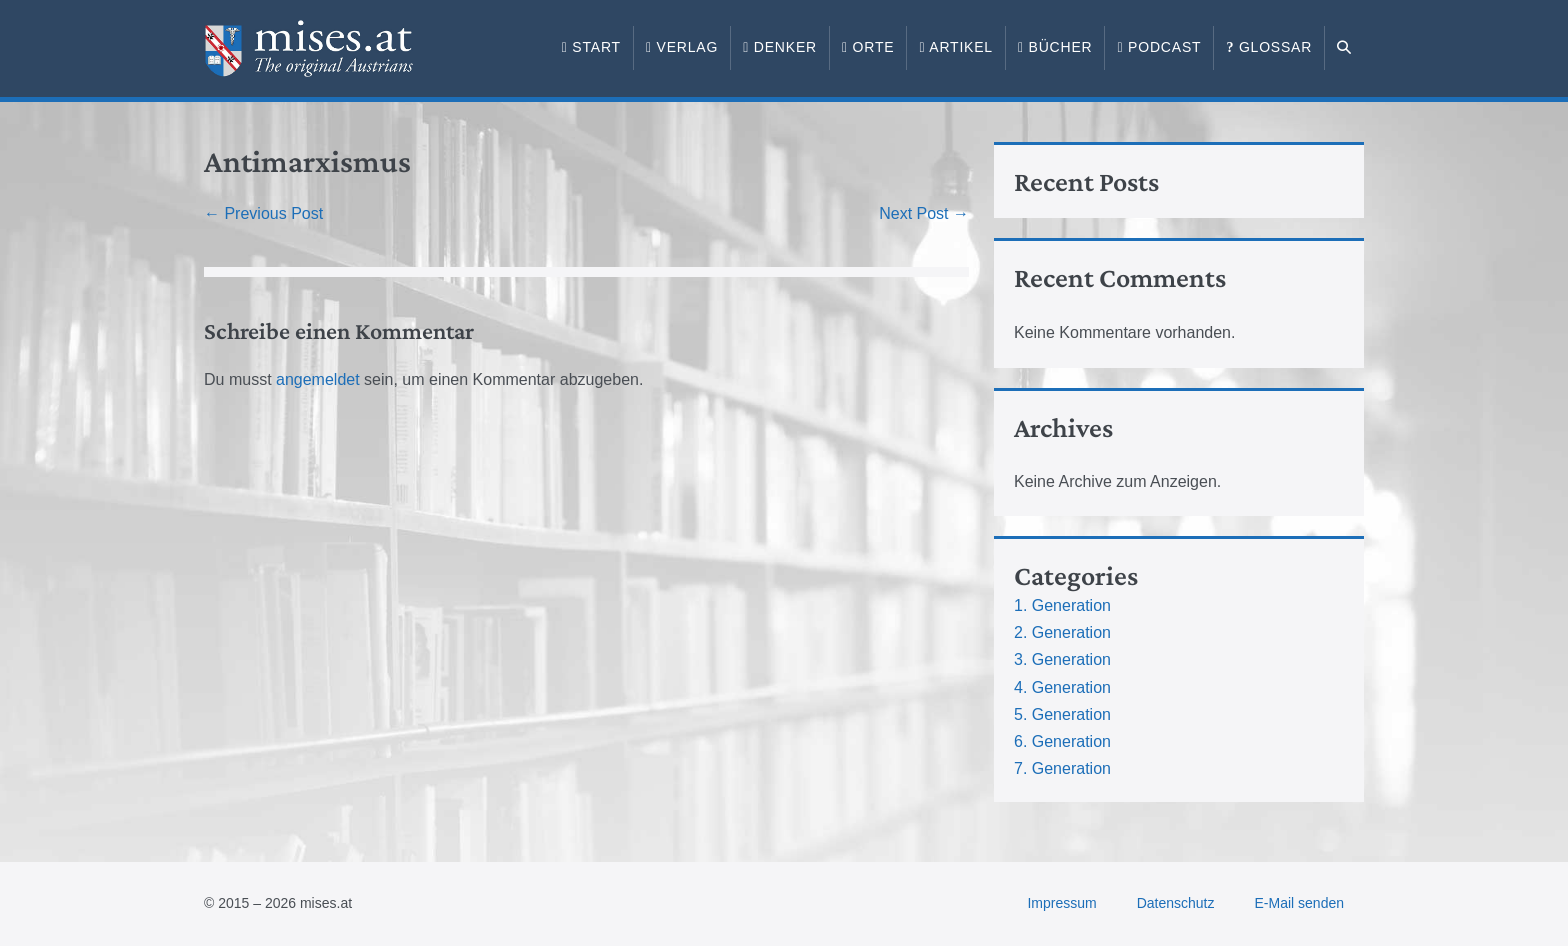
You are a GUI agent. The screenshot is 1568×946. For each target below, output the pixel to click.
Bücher (1055, 47)
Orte (868, 47)
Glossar (1269, 47)
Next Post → (924, 213)
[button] (1344, 48)
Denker (780, 47)
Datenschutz (1176, 903)
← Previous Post (263, 213)
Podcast (1159, 47)
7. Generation (1062, 768)
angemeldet (318, 379)
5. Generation (1062, 714)
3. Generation (1062, 659)
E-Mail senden (1300, 903)
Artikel (956, 47)
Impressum (1061, 903)
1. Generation (1062, 605)
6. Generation (1062, 741)
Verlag (682, 47)
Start (591, 47)
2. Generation (1062, 632)
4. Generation (1062, 687)
